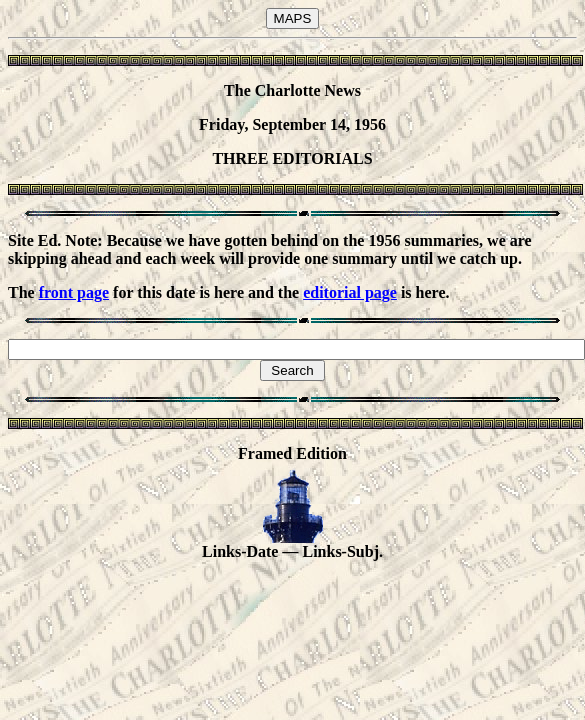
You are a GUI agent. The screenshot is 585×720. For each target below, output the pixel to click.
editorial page (350, 292)
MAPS (293, 18)
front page (74, 292)
